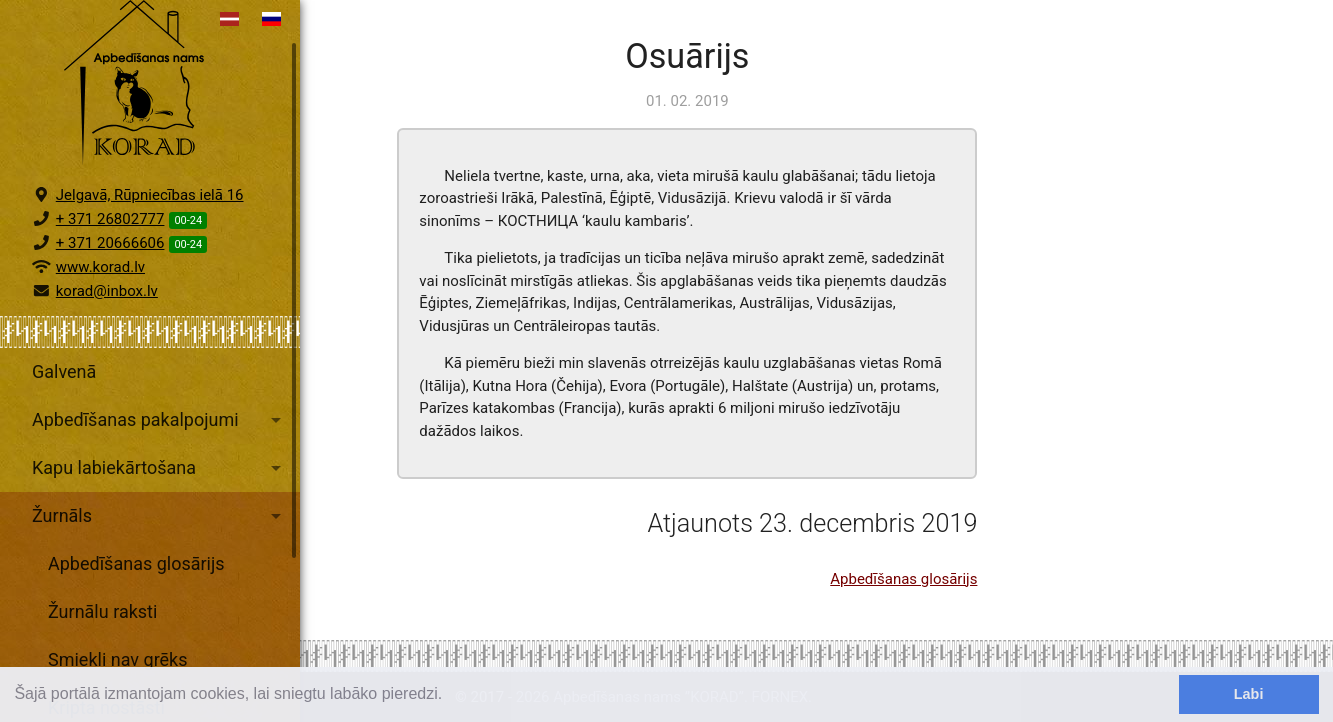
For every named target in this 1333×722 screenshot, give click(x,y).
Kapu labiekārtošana (160, 506)
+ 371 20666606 (110, 281)
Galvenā (64, 409)
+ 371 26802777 (110, 257)
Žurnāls (160, 554)
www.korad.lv (100, 305)
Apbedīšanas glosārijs (136, 601)
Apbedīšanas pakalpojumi (160, 458)
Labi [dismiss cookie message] (1249, 694)
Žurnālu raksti (102, 649)
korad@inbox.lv (107, 329)
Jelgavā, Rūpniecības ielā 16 (150, 233)
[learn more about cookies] (450, 696)
